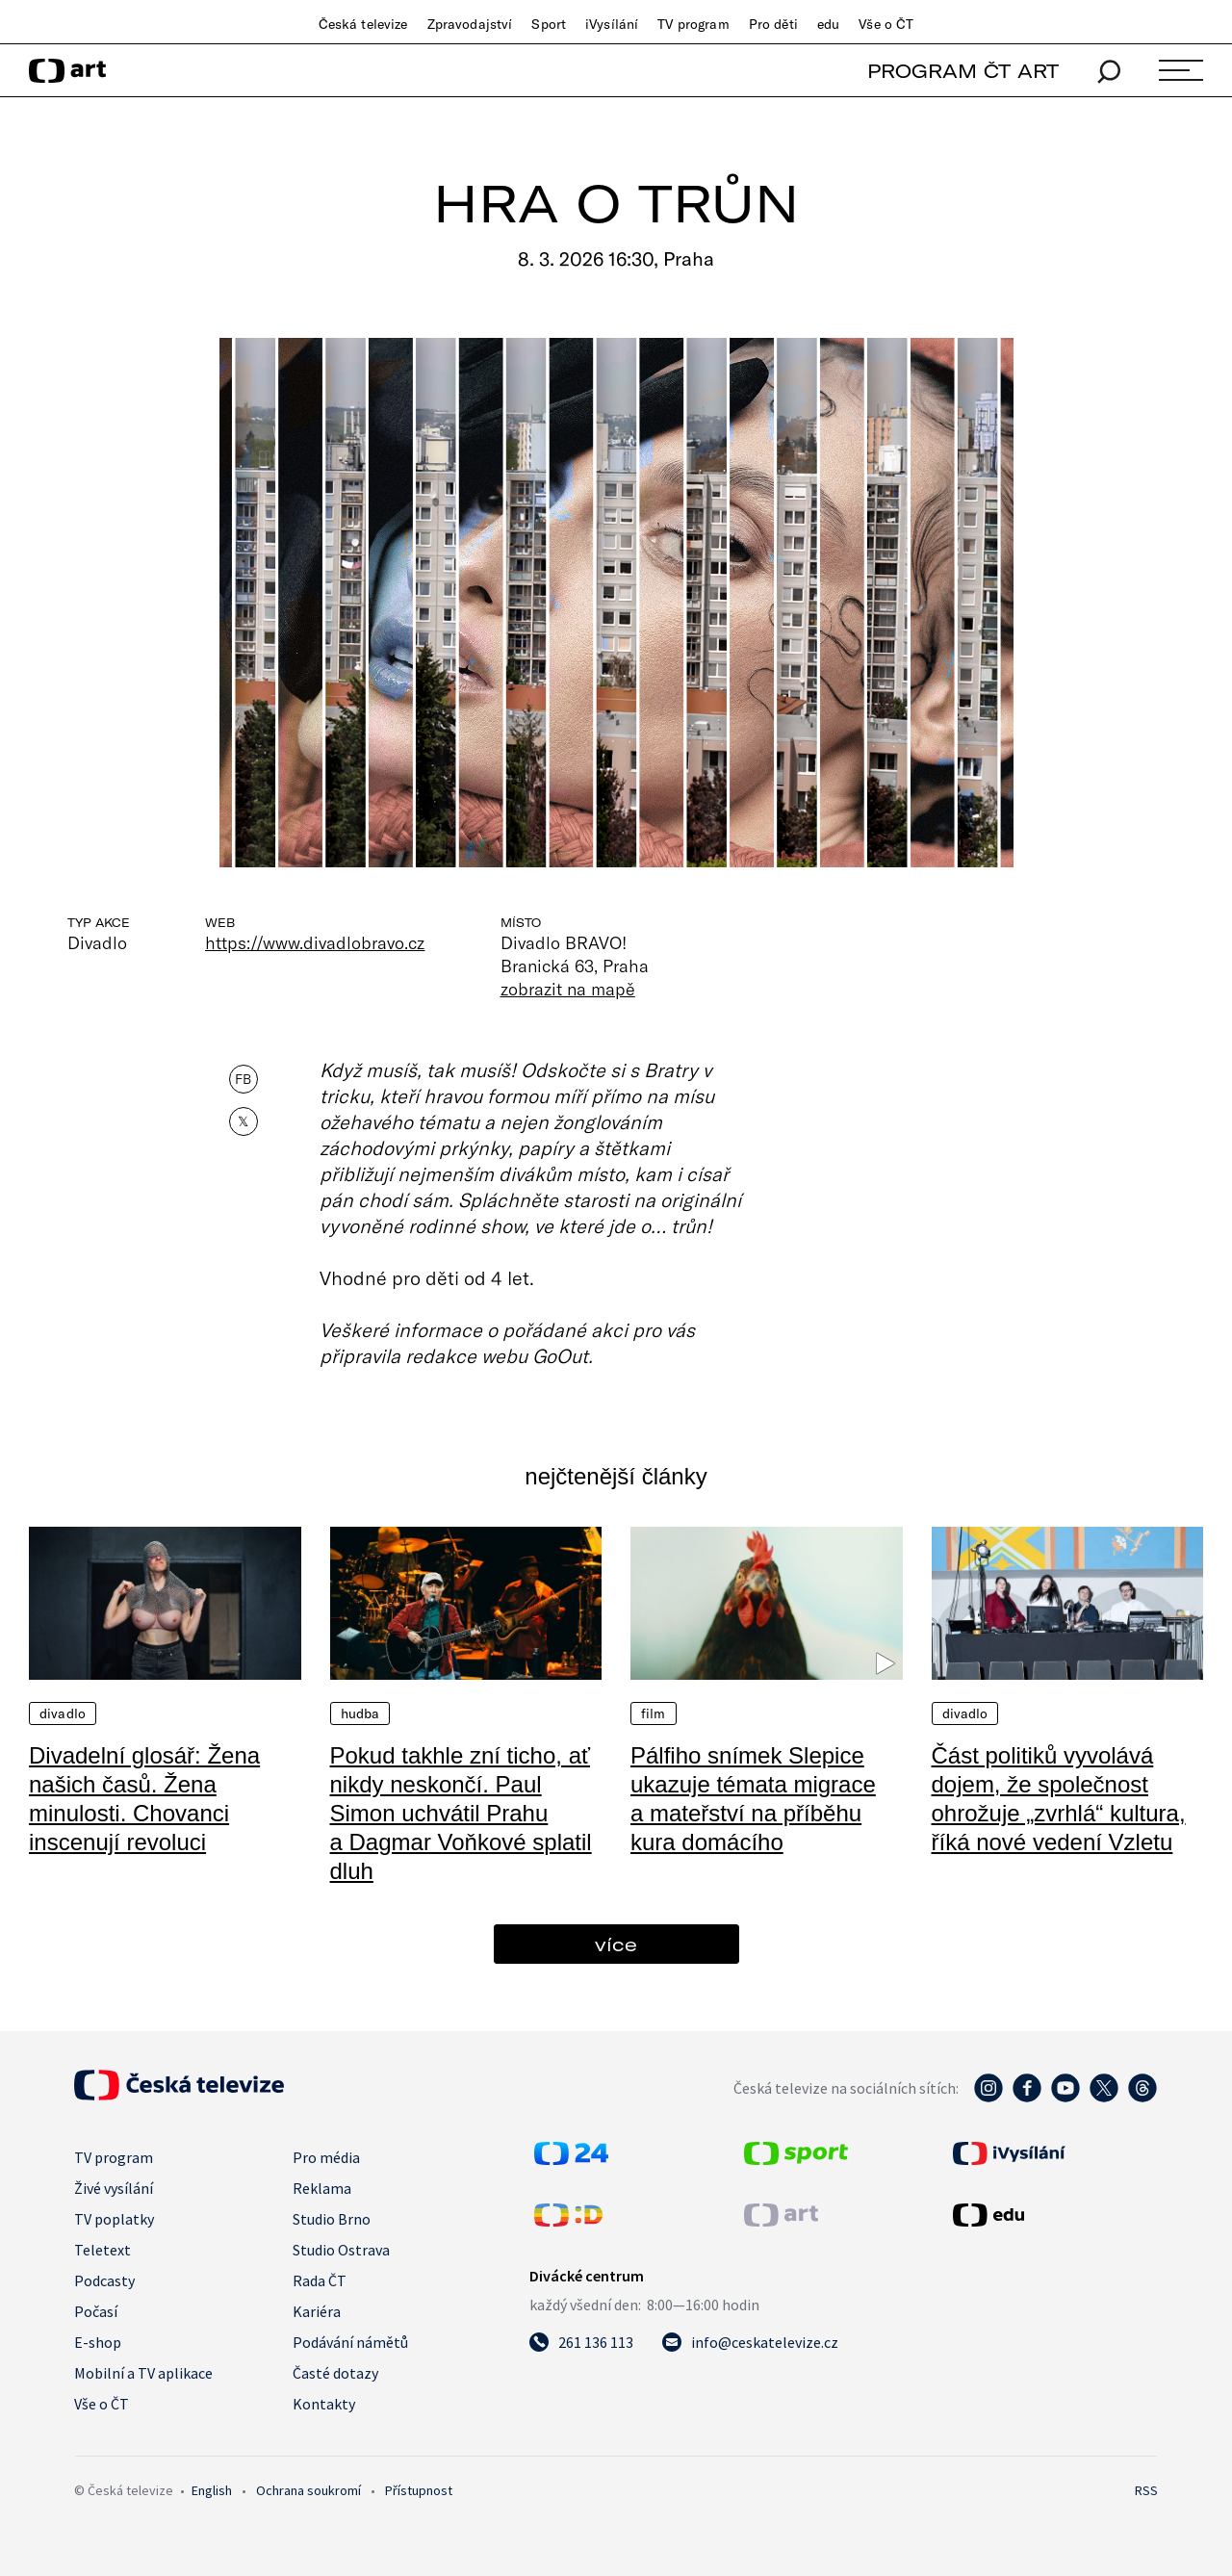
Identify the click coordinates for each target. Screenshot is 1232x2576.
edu (828, 24)
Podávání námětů (350, 2342)
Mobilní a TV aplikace (143, 2373)
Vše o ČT (886, 24)
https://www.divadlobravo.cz (315, 942)
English (212, 2490)
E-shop (97, 2342)
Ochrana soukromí (308, 2490)
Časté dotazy (335, 2373)
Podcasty (104, 2280)
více (616, 1944)
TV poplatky (114, 2218)
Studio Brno (332, 2218)
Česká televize (363, 24)
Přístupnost (418, 2490)
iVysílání (611, 24)
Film (653, 1713)
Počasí (95, 2311)
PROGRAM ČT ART (963, 71)
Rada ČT (319, 2280)
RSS (1146, 2490)
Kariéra (317, 2311)
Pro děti (773, 24)
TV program (693, 24)
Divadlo (62, 1713)
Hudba (360, 1713)
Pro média (326, 2157)
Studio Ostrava (341, 2249)
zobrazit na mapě (567, 988)
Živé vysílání (113, 2188)
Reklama (322, 2188)
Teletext (102, 2249)
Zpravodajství (470, 24)
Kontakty (324, 2403)
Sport (548, 24)
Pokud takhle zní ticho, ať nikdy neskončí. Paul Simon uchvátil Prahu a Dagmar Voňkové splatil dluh (461, 1813)
